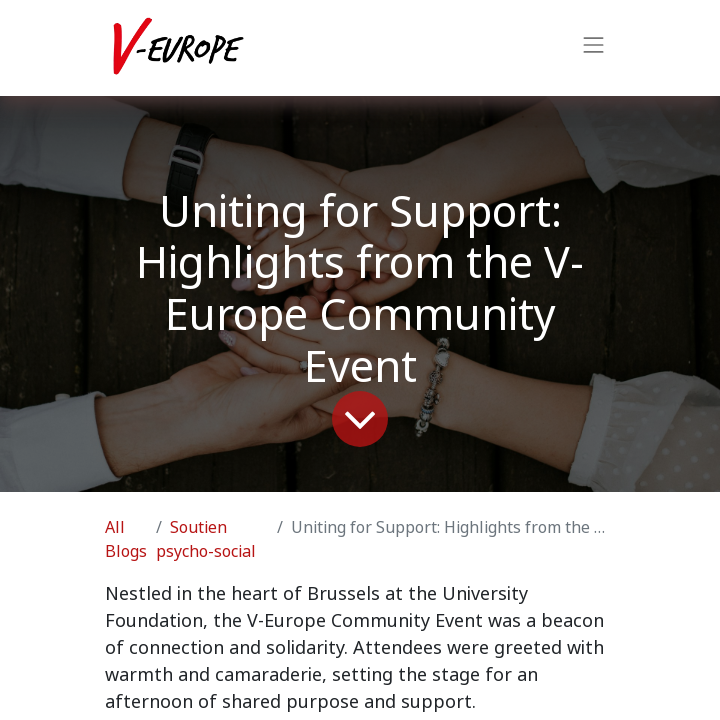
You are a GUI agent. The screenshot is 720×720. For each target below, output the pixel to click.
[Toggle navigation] (594, 48)
